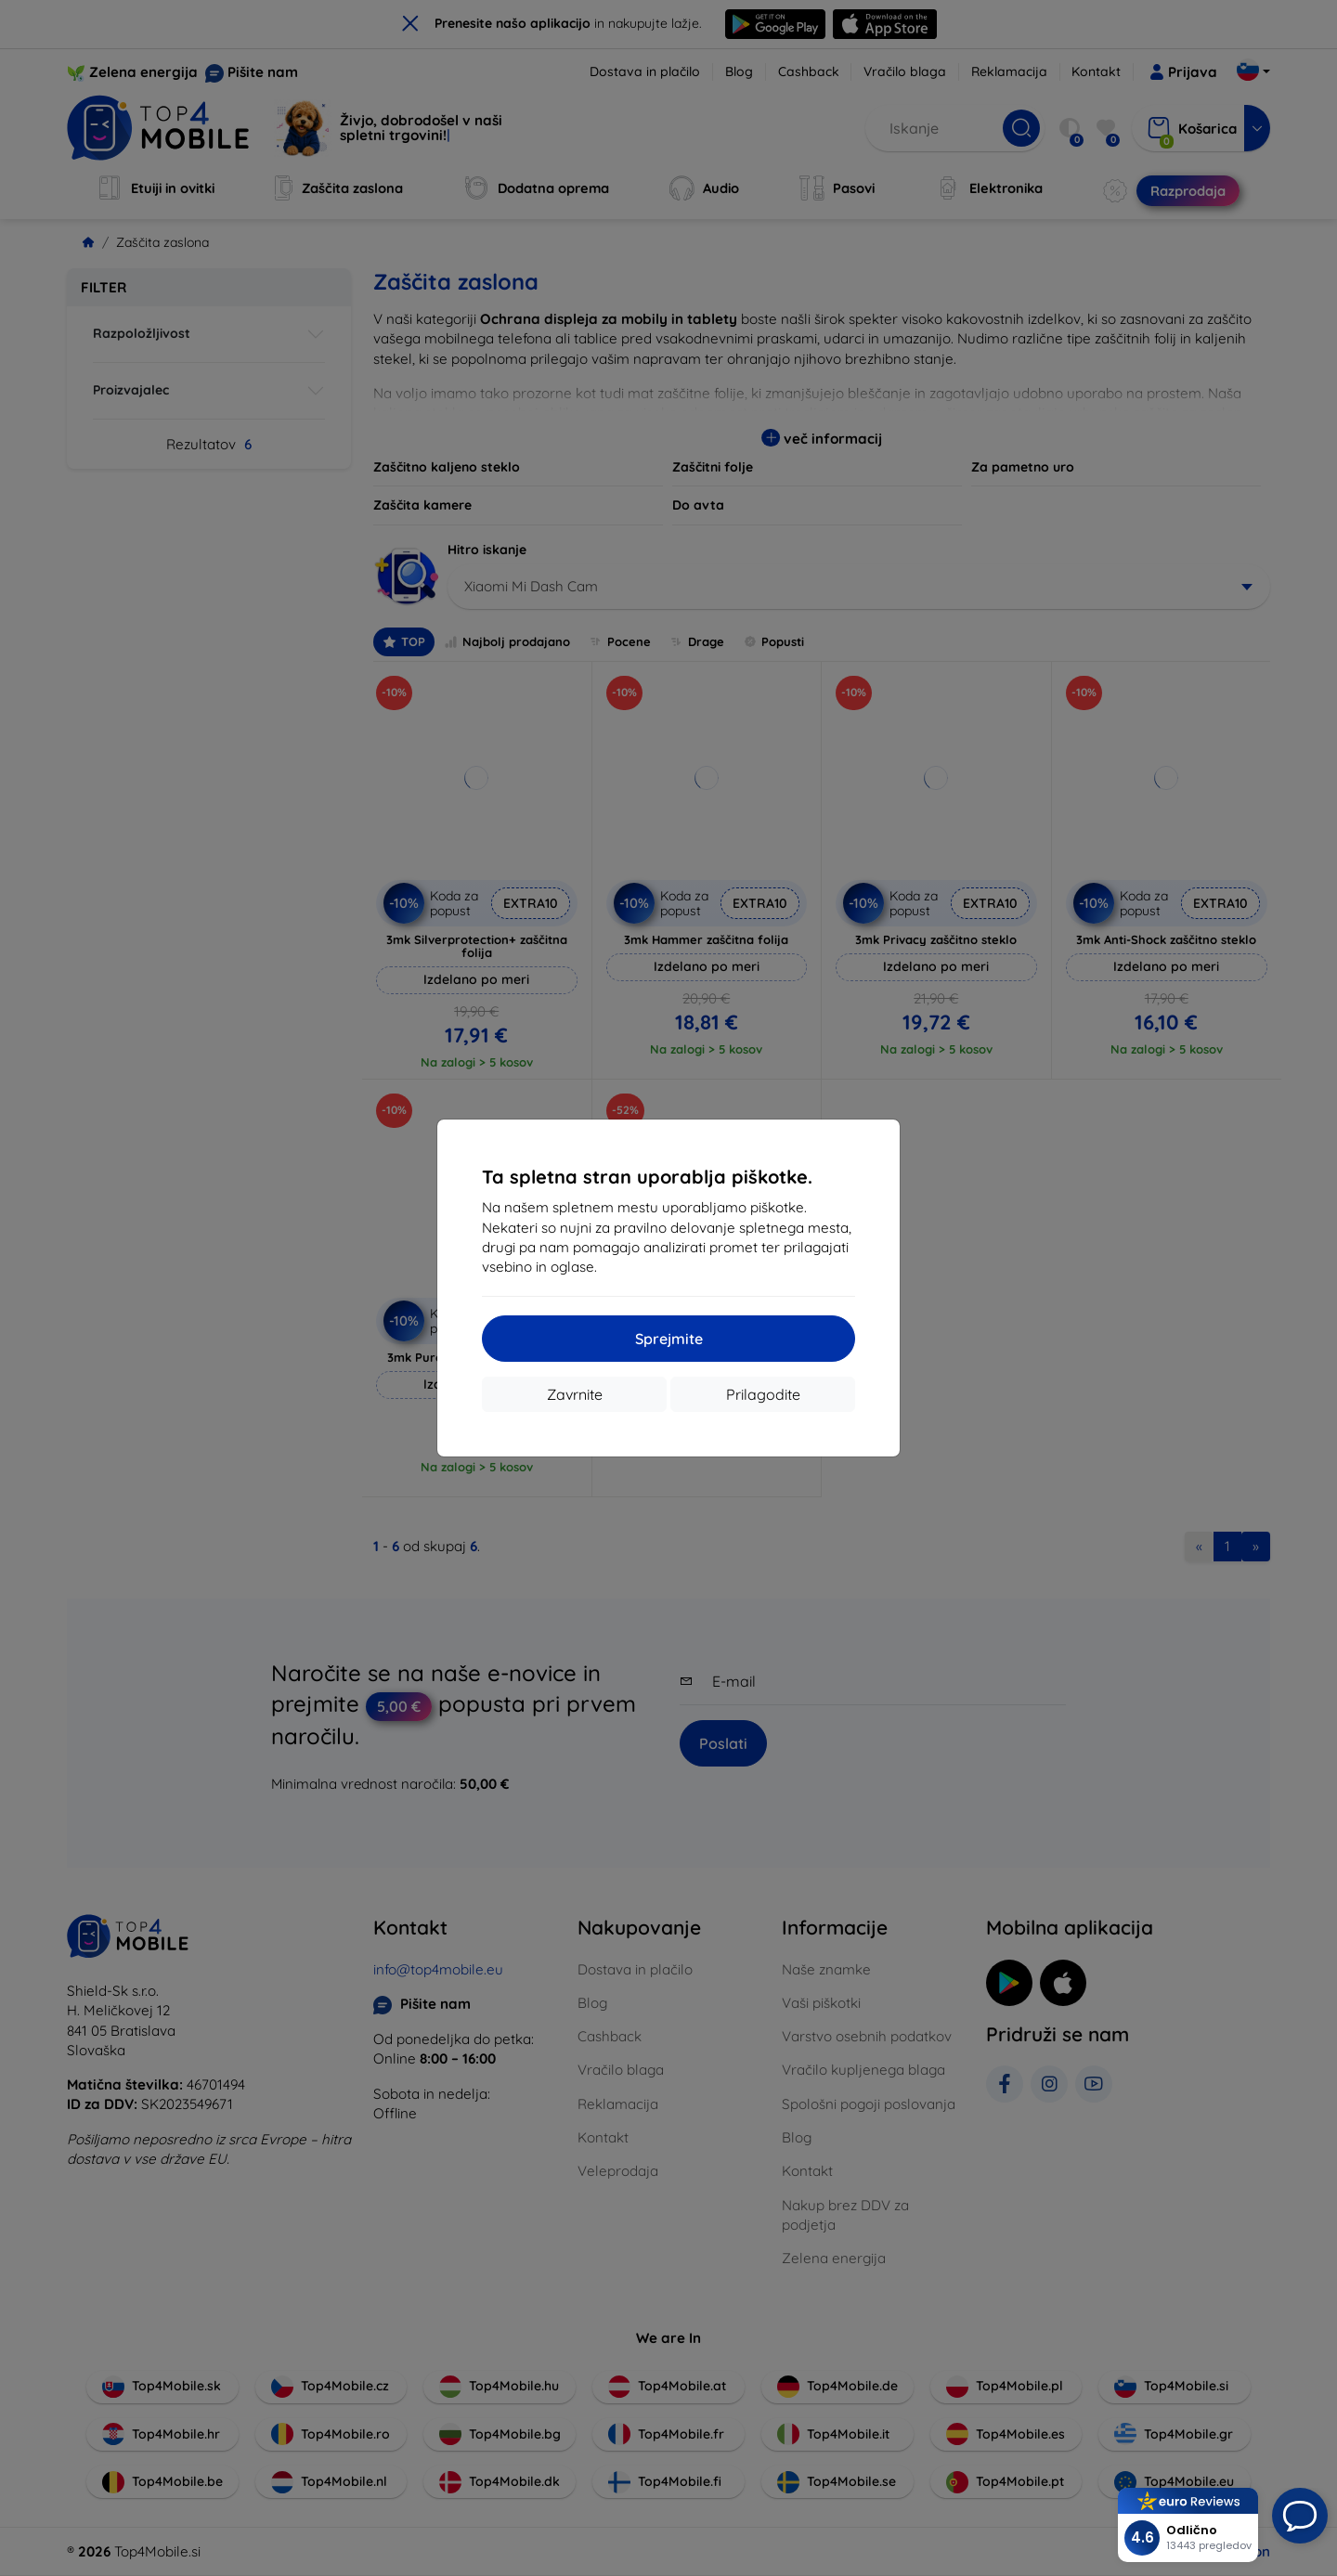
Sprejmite (669, 1338)
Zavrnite (575, 1394)
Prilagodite (763, 1394)
